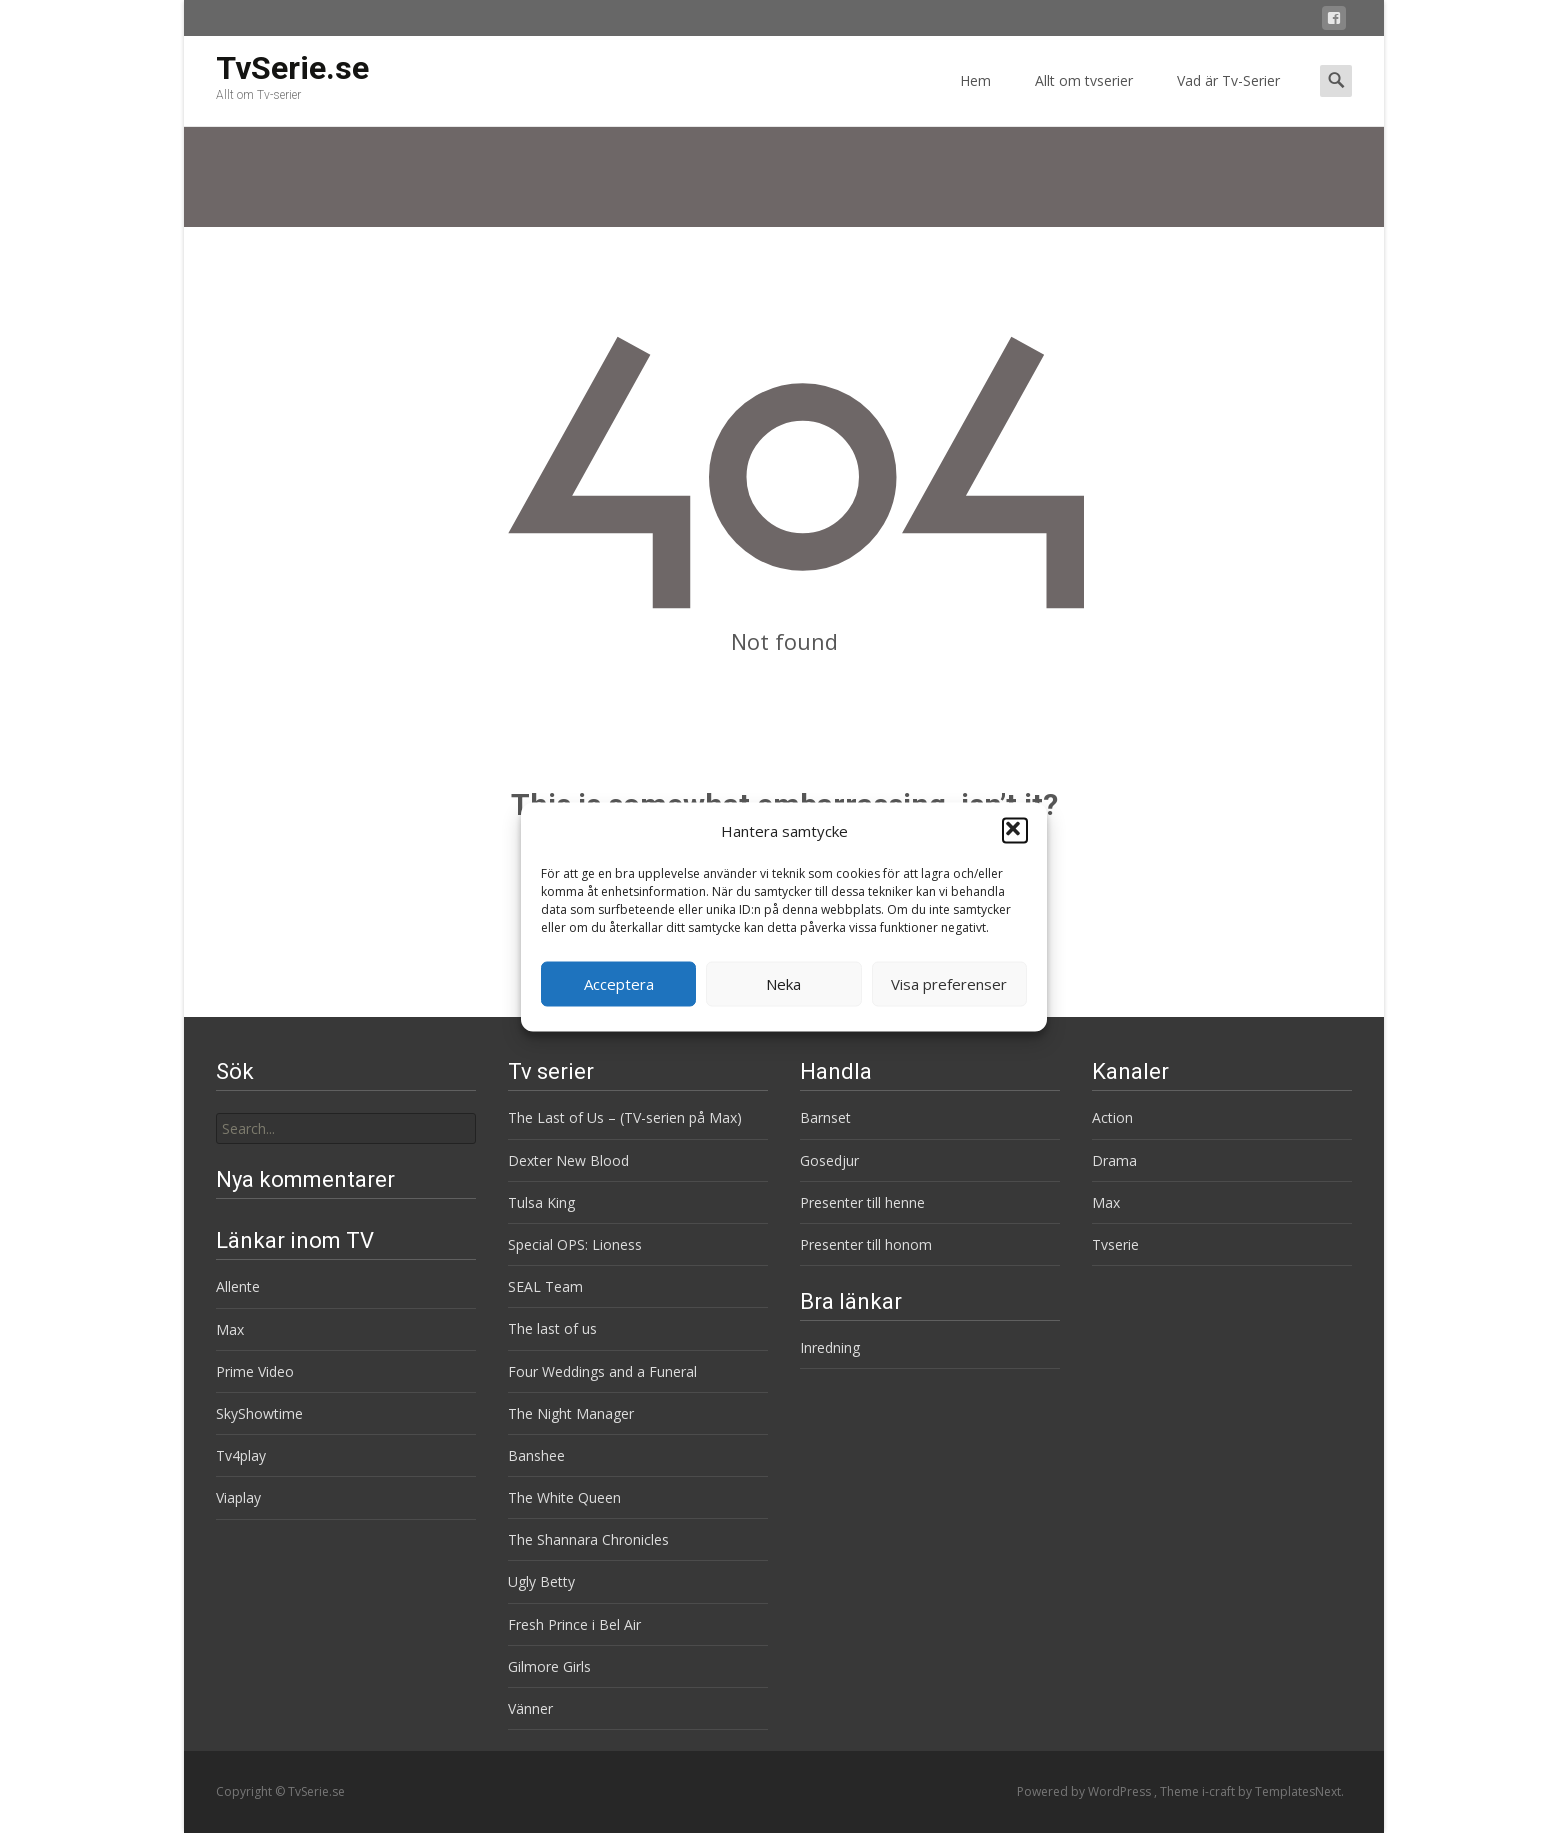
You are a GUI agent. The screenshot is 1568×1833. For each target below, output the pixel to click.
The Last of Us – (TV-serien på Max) (625, 1117)
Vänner (530, 1708)
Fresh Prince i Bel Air (574, 1624)
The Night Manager (571, 1413)
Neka (783, 984)
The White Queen (564, 1497)
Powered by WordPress (1085, 1791)
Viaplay (238, 1497)
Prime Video (255, 1371)
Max (1106, 1202)
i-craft (1220, 1791)
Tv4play (241, 1455)
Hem (975, 98)
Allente (238, 1286)
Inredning (830, 1347)
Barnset (825, 1117)
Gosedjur (829, 1160)
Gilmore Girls (549, 1666)
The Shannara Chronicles (588, 1539)
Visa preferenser (949, 984)
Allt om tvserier (1084, 98)
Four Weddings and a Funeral (602, 1371)
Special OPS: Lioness (575, 1244)
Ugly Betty (541, 1581)
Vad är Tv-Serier (1228, 98)
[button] (1015, 831)
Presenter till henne (862, 1202)
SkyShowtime (259, 1413)
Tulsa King (541, 1202)
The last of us (552, 1328)
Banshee (536, 1455)
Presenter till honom (866, 1244)
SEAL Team (545, 1286)
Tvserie (1115, 1244)
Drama (1114, 1160)
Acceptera (619, 984)
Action (1112, 1117)
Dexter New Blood (568, 1160)
